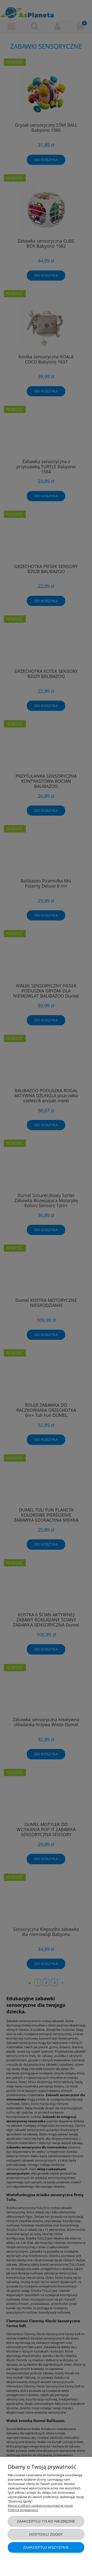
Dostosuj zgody (46, 2534)
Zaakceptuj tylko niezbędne (46, 2521)
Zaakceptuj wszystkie (46, 2547)
